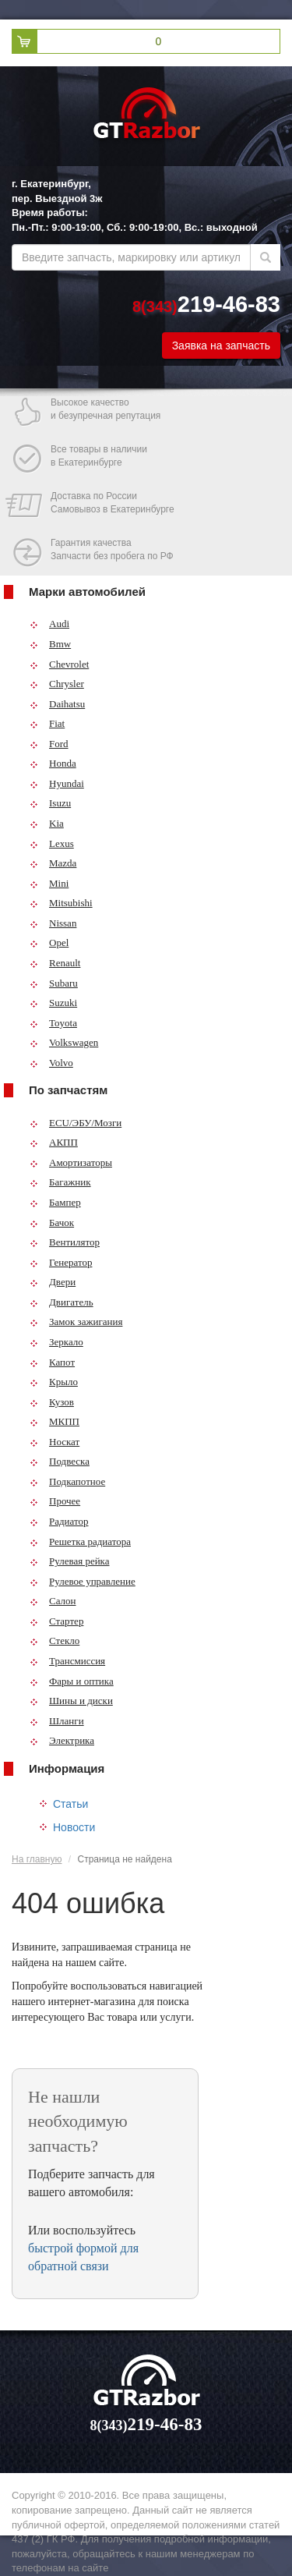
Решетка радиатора (80, 1541)
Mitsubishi (61, 903)
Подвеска (60, 1461)
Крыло (54, 1381)
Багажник (60, 1182)
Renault (55, 963)
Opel (49, 942)
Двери (53, 1282)
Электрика (62, 1740)
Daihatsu (57, 704)
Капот (52, 1362)
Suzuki (53, 1002)
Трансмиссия (67, 1661)
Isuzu (50, 803)
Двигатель (61, 1302)
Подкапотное (67, 1481)
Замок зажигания (76, 1321)
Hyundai (57, 783)
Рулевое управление (82, 1581)
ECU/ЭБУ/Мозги (75, 1123)
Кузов (52, 1402)
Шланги (57, 1721)
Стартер (56, 1621)
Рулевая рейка (70, 1561)
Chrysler (57, 683)
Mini (49, 883)
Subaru (54, 983)
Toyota (53, 1023)
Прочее (55, 1501)
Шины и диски (71, 1700)
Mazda (53, 863)
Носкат (54, 1441)
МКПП (54, 1421)
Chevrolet (59, 664)
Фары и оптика (72, 1681)
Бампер (55, 1202)
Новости (74, 1827)
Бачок (52, 1222)
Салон (53, 1601)
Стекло (54, 1640)
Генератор (61, 1262)
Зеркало (56, 1342)
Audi (49, 623)
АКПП (54, 1142)
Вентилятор (65, 1242)
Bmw (50, 644)
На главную (37, 1859)
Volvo (51, 1062)
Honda (53, 763)
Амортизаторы (71, 1162)
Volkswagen (64, 1042)
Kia (47, 823)
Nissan (53, 923)
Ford (49, 743)
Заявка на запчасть (221, 345)
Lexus (52, 843)
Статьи (70, 1804)
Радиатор (59, 1521)
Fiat (47, 723)
